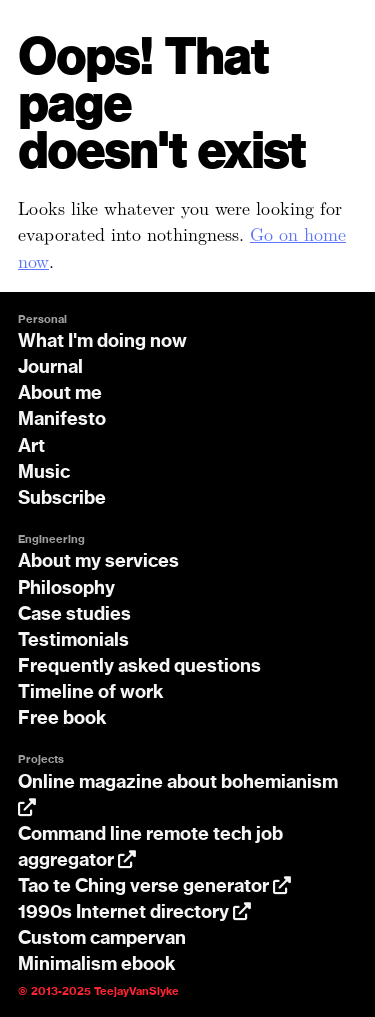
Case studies (74, 615)
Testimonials (73, 641)
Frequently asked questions (139, 667)
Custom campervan (102, 939)
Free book (62, 719)
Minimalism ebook (97, 965)
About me (60, 394)
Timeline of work (91, 693)
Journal (50, 368)
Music (44, 473)
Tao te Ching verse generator (154, 887)
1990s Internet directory (134, 913)
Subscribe (62, 499)
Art (31, 447)
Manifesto (62, 420)
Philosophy (66, 589)
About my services (98, 562)
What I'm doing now (102, 342)
